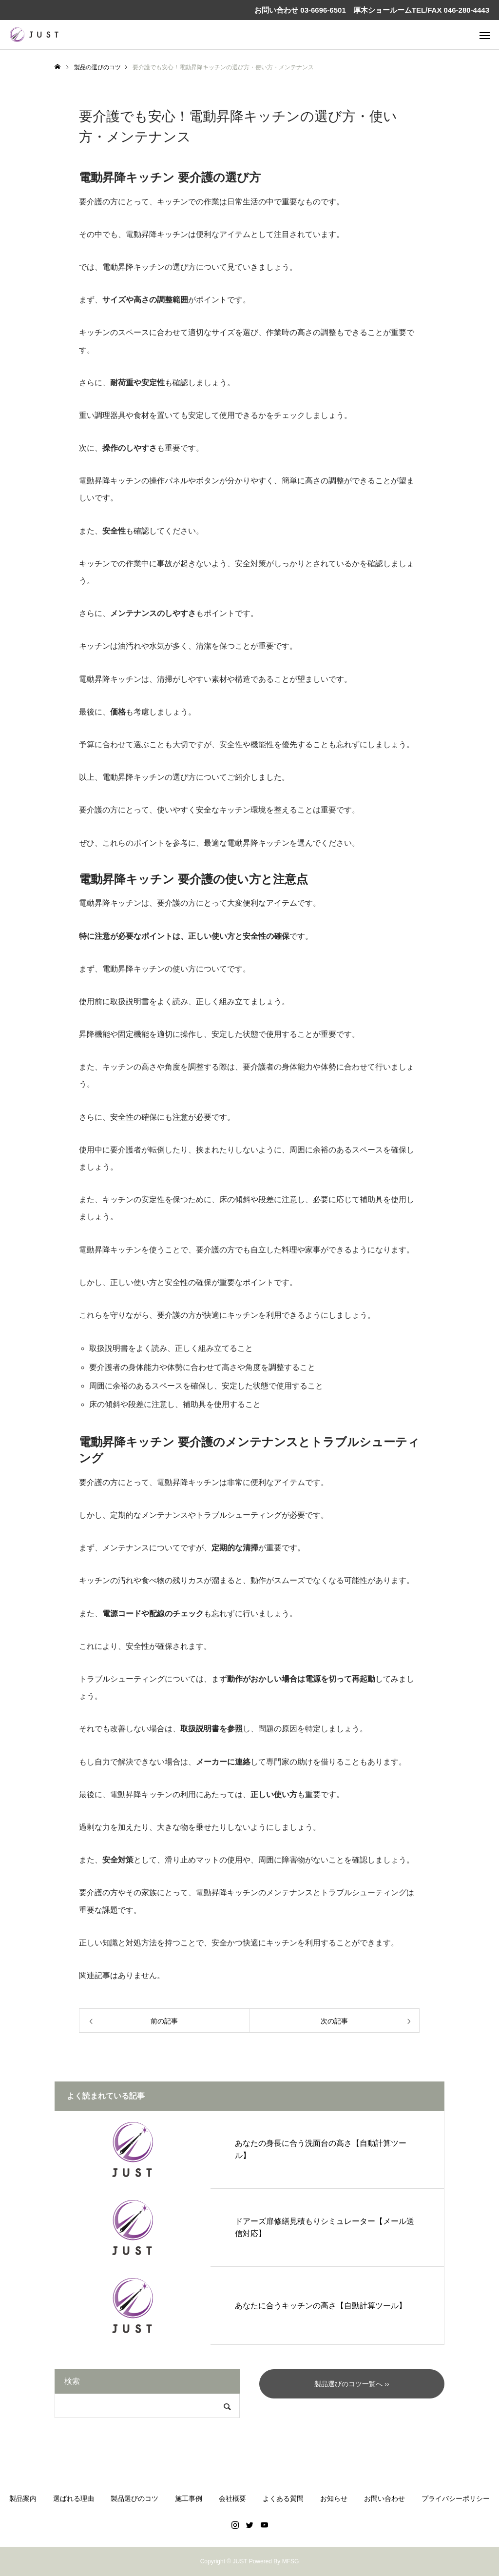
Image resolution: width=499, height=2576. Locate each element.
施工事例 (188, 2498)
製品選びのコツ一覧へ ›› (351, 2384)
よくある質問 (283, 2498)
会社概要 (232, 2498)
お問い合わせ (384, 2498)
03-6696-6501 (322, 10)
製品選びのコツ (134, 2498)
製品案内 (23, 2498)
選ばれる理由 (73, 2498)
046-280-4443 (466, 10)
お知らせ (333, 2498)
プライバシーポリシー (456, 2498)
